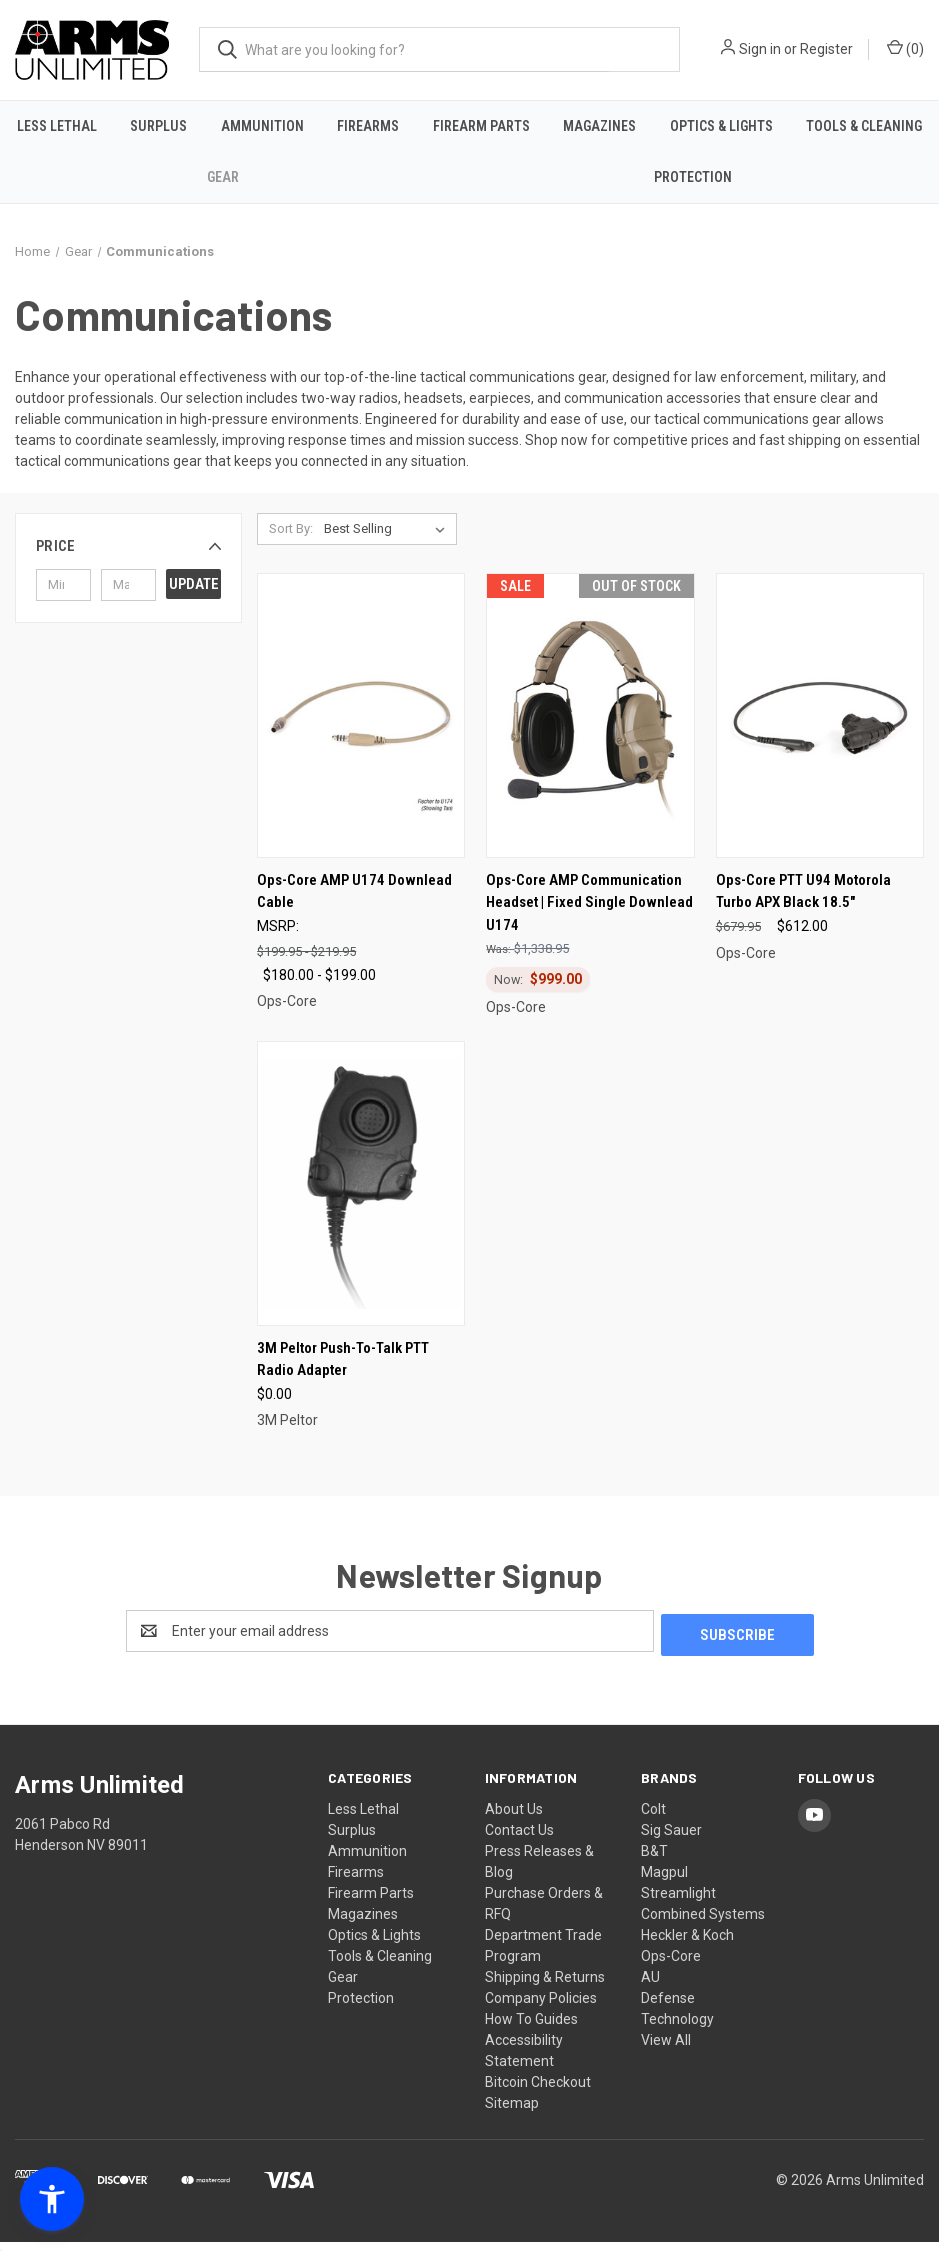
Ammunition (262, 126)
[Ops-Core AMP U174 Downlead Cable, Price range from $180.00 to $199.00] (361, 728)
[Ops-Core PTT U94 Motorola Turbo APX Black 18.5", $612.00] (820, 728)
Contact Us (519, 1839)
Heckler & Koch (687, 1944)
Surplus (158, 126)
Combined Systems (703, 1923)
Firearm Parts (481, 126)
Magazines (599, 126)
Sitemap (512, 2112)
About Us (514, 1818)
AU (650, 1986)
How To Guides (531, 2028)
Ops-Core (671, 1965)
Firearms (368, 126)
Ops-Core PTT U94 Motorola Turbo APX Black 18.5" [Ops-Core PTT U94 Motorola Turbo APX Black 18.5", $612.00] (803, 903)
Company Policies (541, 2007)
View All (666, 2049)
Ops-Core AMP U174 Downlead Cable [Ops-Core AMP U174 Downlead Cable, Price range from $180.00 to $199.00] (354, 903)
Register (826, 49)
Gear (223, 177)
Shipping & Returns (545, 1986)
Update (194, 596)
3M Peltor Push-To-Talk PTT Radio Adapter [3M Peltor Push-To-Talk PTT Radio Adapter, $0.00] (343, 1372)
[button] (128, 559)
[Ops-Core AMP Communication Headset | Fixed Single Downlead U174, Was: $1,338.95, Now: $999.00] (590, 728)
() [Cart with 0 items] (905, 48)
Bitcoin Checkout (538, 2091)
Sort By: (291, 541)
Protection (693, 177)
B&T (654, 1860)
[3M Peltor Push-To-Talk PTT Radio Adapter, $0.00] (361, 1196)
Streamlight (678, 1902)
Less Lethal (57, 126)
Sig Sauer (671, 1839)
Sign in (760, 49)
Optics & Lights (721, 126)
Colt (653, 1818)
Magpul (664, 1881)
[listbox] (388, 542)
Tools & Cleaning (864, 126)
